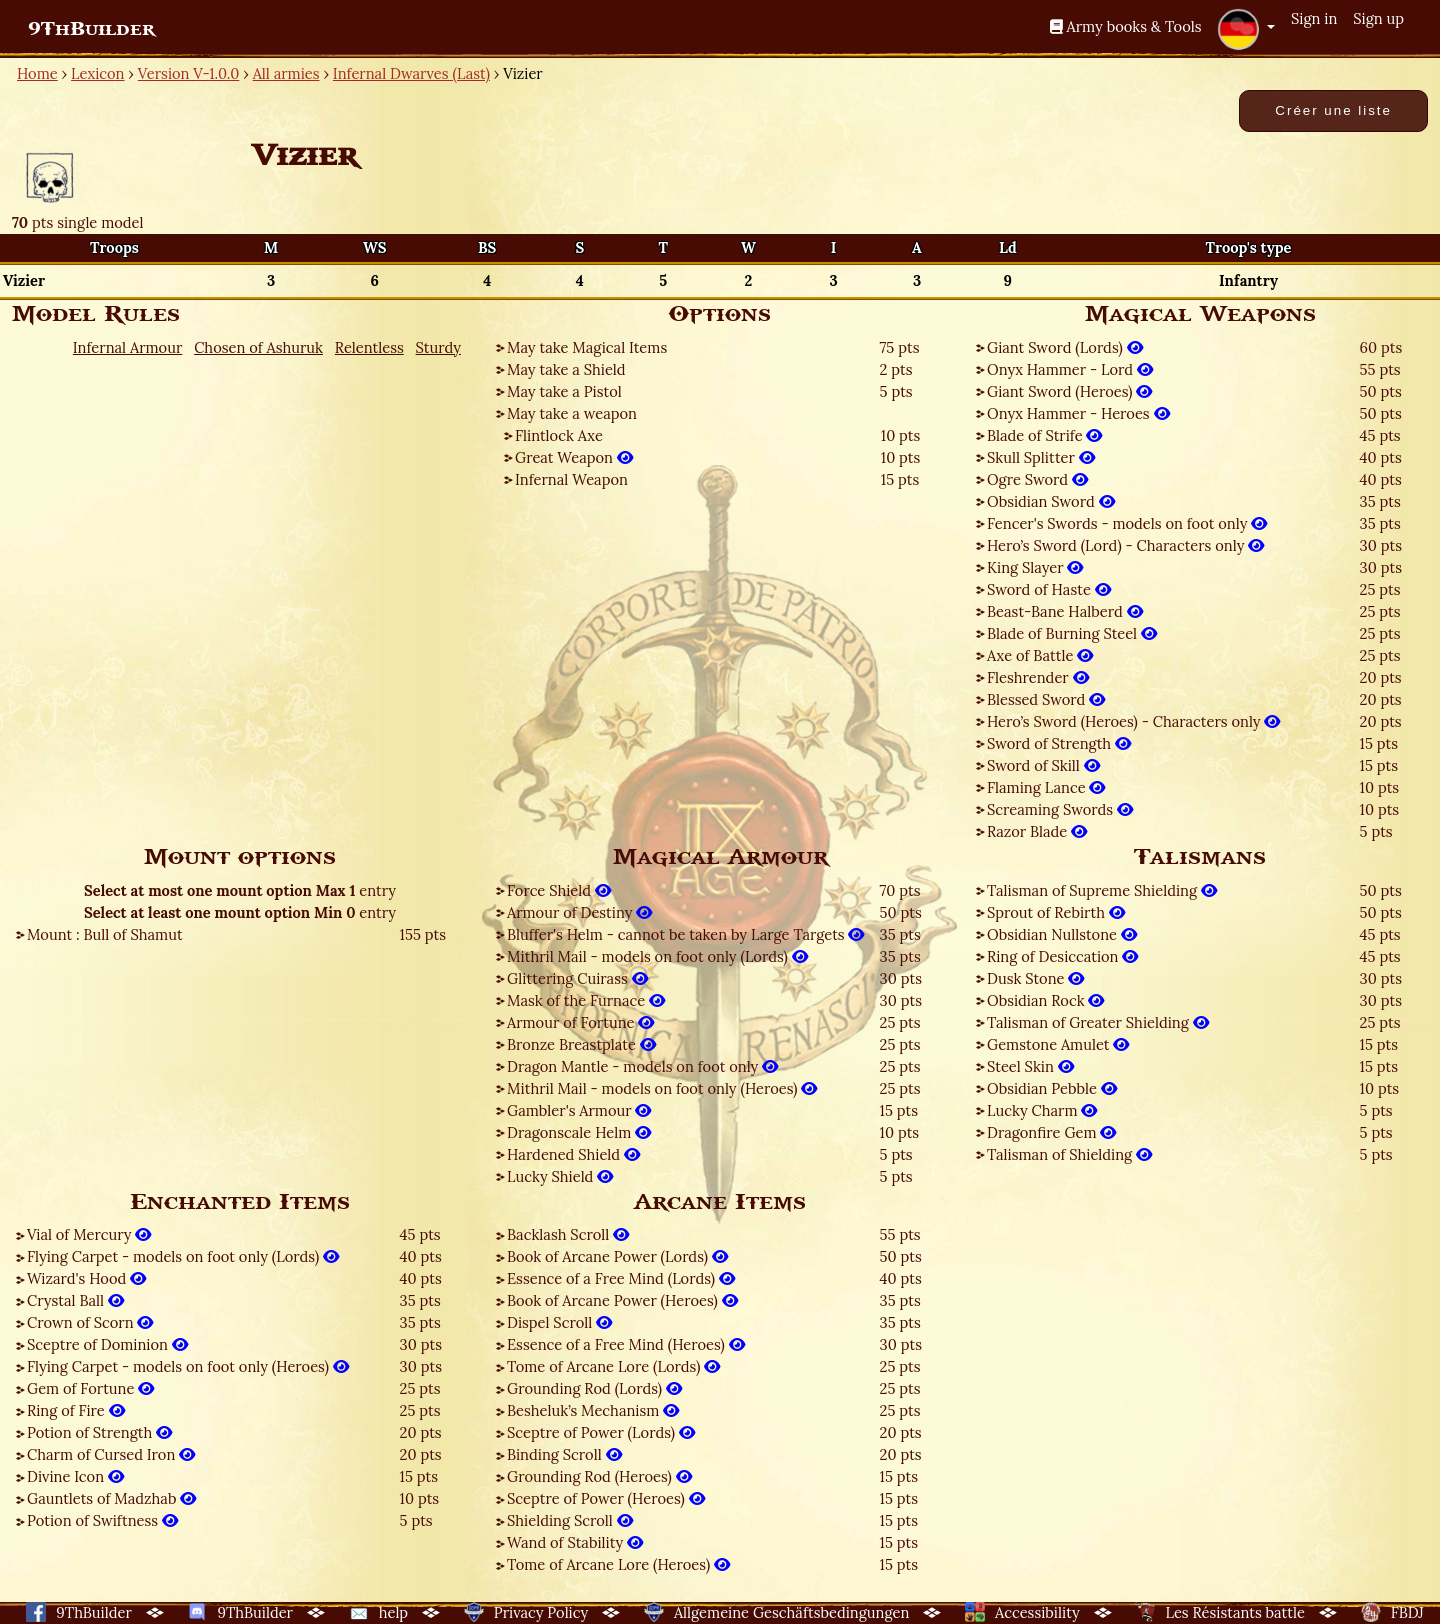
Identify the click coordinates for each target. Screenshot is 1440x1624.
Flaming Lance (1046, 787)
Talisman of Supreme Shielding (1102, 890)
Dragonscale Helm (579, 1132)
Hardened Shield (573, 1154)
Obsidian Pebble (1052, 1088)
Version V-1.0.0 (189, 73)
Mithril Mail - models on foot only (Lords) (657, 956)
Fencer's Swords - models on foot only (1127, 523)
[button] (1246, 29)
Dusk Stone (1035, 978)
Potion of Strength (99, 1432)
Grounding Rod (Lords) (594, 1388)
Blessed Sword (1046, 699)
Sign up (1378, 18)
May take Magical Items (587, 347)
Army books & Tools (1126, 26)
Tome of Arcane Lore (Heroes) (618, 1564)
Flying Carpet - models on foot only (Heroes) (188, 1366)
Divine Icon (75, 1476)
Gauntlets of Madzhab (111, 1498)
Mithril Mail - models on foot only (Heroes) (662, 1088)
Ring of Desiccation (1062, 956)
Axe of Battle (1040, 655)
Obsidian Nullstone (1062, 934)
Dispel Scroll (559, 1322)
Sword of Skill (1043, 765)
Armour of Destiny (579, 912)
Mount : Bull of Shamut (105, 934)
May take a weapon (572, 413)
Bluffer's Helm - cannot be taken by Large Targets (685, 934)
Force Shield (559, 890)
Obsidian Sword (1051, 501)
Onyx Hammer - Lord (1070, 369)
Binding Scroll (564, 1454)
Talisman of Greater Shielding (1098, 1022)
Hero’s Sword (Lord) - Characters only (1125, 545)
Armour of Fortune (580, 1022)
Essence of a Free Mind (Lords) (621, 1278)
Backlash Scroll (568, 1234)
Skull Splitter (1041, 457)
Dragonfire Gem (1051, 1132)
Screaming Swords (1060, 809)
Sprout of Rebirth (1056, 912)
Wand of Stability (575, 1542)
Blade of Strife (1044, 435)
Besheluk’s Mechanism (593, 1410)
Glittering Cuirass (577, 978)
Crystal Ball (75, 1300)
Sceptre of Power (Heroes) (606, 1498)
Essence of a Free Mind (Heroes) (626, 1344)
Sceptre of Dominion (107, 1344)
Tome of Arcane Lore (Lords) (613, 1366)
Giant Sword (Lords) (1065, 347)
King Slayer (1035, 567)
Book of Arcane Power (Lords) (617, 1256)
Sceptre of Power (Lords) (601, 1432)
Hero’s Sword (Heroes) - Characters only (1133, 721)
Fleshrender (1038, 677)
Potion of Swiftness (102, 1520)
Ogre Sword (1037, 479)
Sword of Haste (1049, 589)
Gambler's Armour (579, 1110)
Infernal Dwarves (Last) (411, 73)
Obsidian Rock (1045, 1000)
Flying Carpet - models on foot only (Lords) (183, 1256)
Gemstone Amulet (1058, 1044)
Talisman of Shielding (1069, 1154)
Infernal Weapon (571, 479)
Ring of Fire (76, 1410)
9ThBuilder (91, 29)
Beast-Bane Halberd (1065, 611)
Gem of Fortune (90, 1388)
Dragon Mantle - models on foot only (642, 1066)
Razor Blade (1037, 831)
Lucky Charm (1042, 1110)
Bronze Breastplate (581, 1044)
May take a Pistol (564, 391)
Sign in (1314, 18)
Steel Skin (1030, 1066)
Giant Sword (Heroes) (1069, 391)
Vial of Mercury (89, 1234)
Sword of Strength (1059, 743)
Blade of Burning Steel (1072, 633)
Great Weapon (574, 457)
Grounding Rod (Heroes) (599, 1476)
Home (37, 73)
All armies (286, 73)
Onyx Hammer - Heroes (1078, 413)
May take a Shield (566, 369)
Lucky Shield (560, 1176)
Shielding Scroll (570, 1520)
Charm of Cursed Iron (111, 1454)
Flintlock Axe (559, 435)
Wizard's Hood (86, 1278)
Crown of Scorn (90, 1322)
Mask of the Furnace (586, 1000)
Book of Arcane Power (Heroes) (622, 1300)
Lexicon (97, 73)
